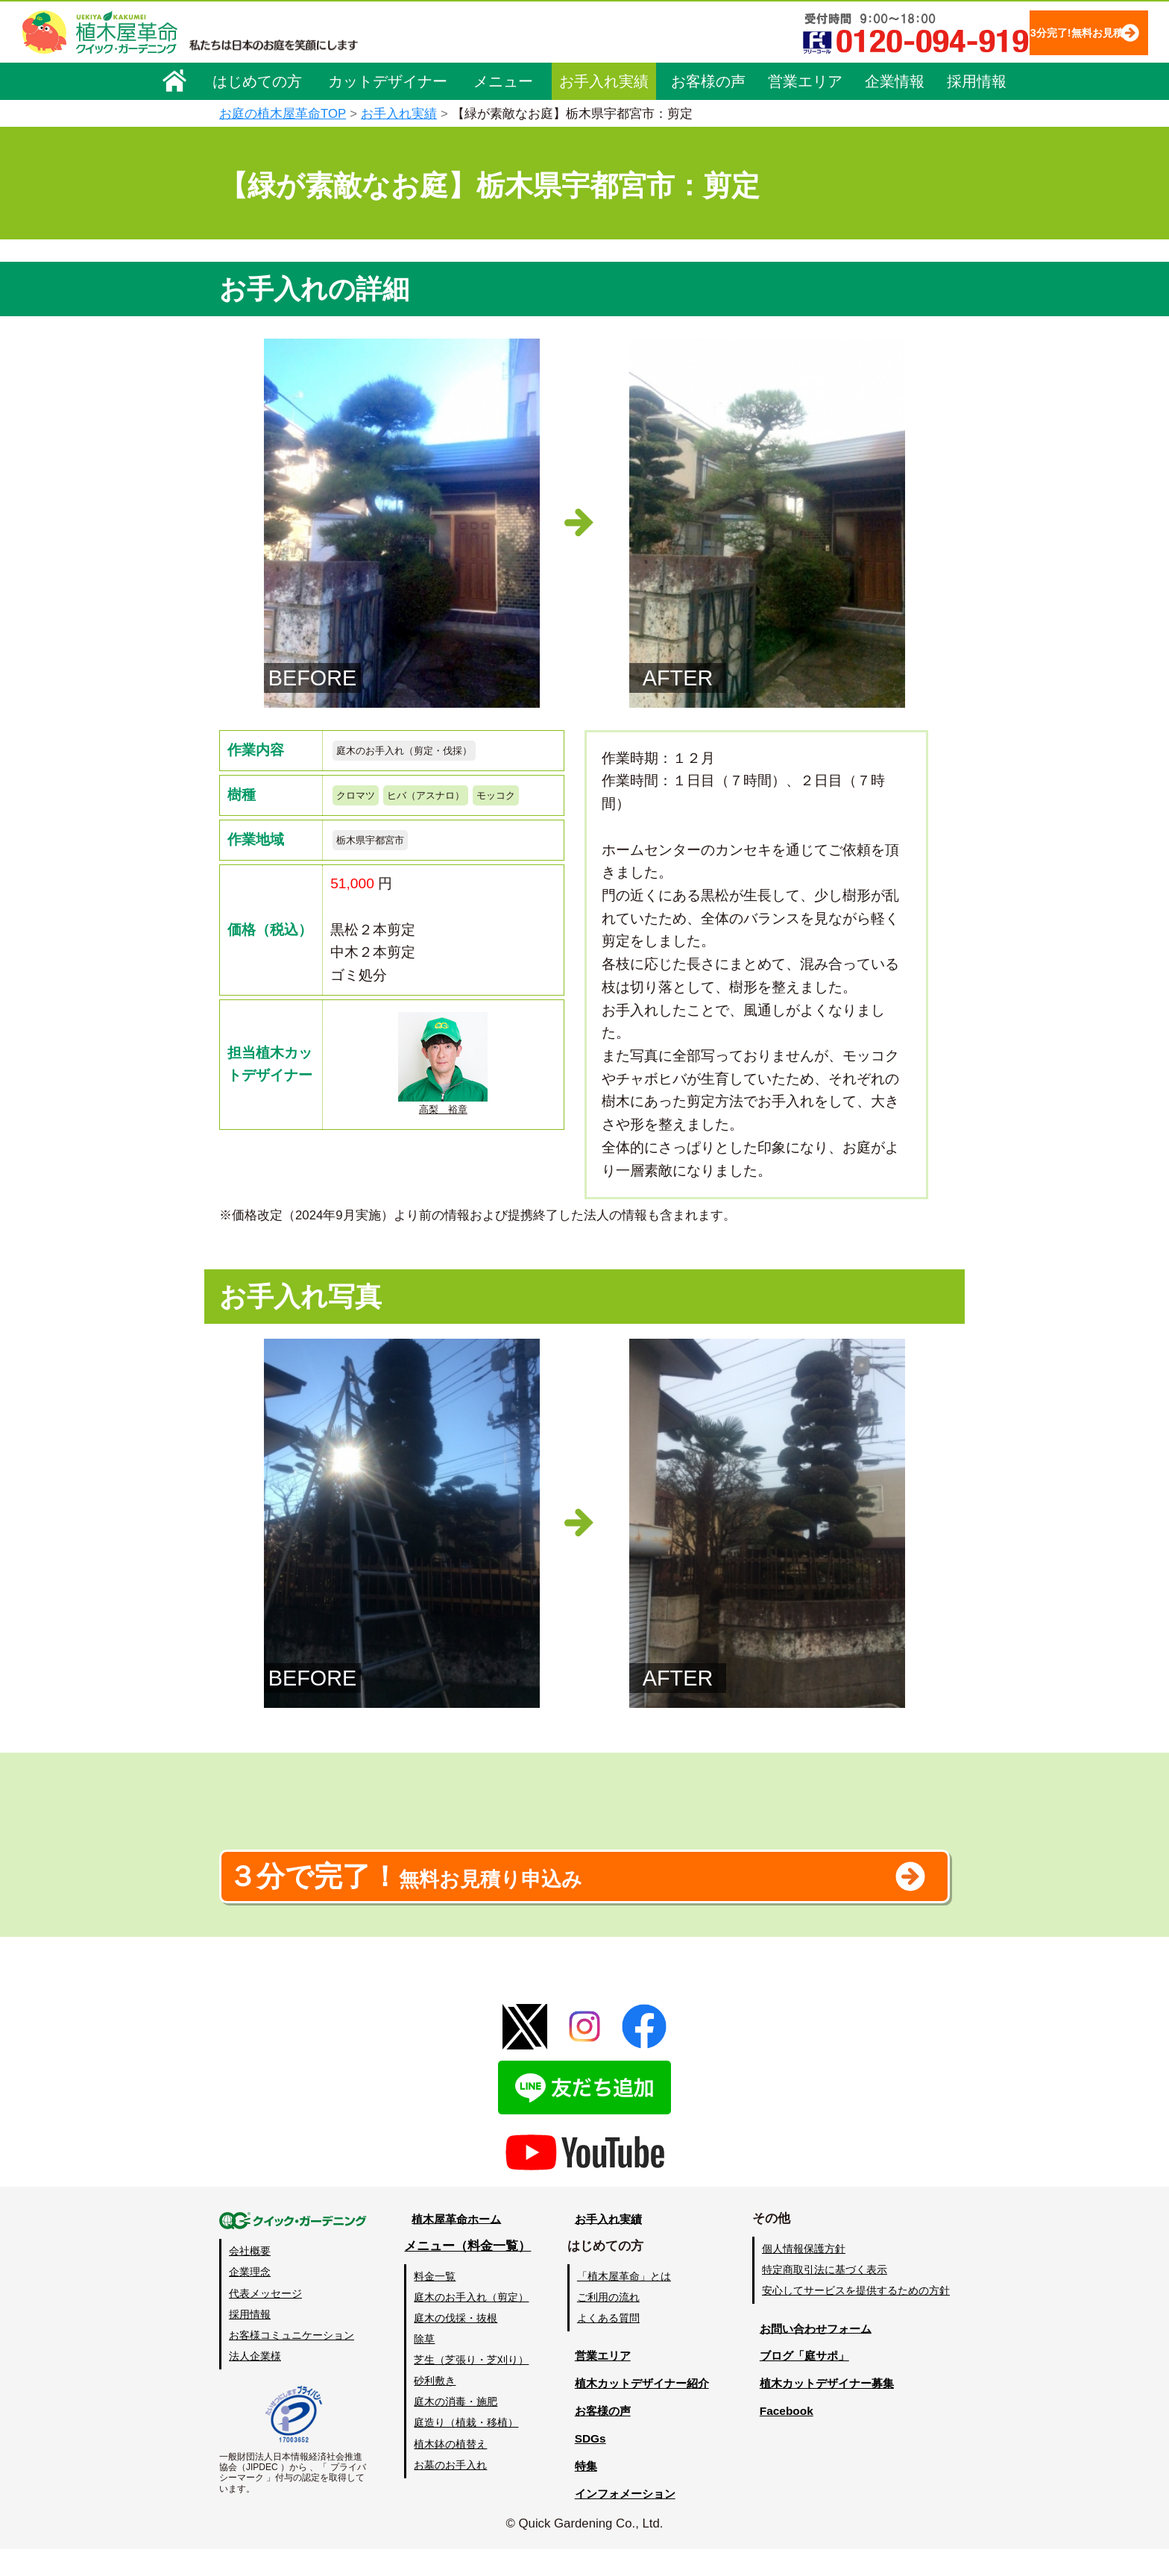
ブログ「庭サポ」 (803, 2383)
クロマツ (361, 801)
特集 (577, 2493)
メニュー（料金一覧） (466, 2273)
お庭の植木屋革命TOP (282, 114)
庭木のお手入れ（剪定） (470, 2324)
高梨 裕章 (443, 1107)
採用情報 (976, 80)
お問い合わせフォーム (815, 2356)
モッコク (361, 830)
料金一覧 (434, 2303)
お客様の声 (708, 80)
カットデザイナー (387, 80)
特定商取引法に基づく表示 (824, 2297)
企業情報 (894, 80)
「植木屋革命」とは (622, 2303)
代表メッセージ (265, 2320)
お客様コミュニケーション (291, 2362)
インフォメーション (622, 2520)
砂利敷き (434, 2408)
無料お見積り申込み (536, 1895)
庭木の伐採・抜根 (455, 2345)
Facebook (781, 2438)
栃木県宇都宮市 (380, 879)
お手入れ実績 (604, 80)
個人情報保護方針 (803, 2276)
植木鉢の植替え (449, 2471)
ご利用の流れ (606, 2324)
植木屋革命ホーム (454, 2246)
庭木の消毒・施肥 (455, 2429)
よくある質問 (606, 2345)
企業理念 (250, 2299)
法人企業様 (255, 2383)
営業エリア (805, 80)
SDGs (582, 2465)
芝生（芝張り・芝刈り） (470, 2387)
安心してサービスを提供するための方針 (856, 2318)
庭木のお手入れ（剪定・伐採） (425, 752)
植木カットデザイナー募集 (828, 2410)
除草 (423, 2366)
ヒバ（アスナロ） (449, 801)
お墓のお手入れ (449, 2492)
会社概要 (250, 2278)
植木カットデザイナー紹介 (641, 2410)
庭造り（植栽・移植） (465, 2450)
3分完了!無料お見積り (1046, 32)
